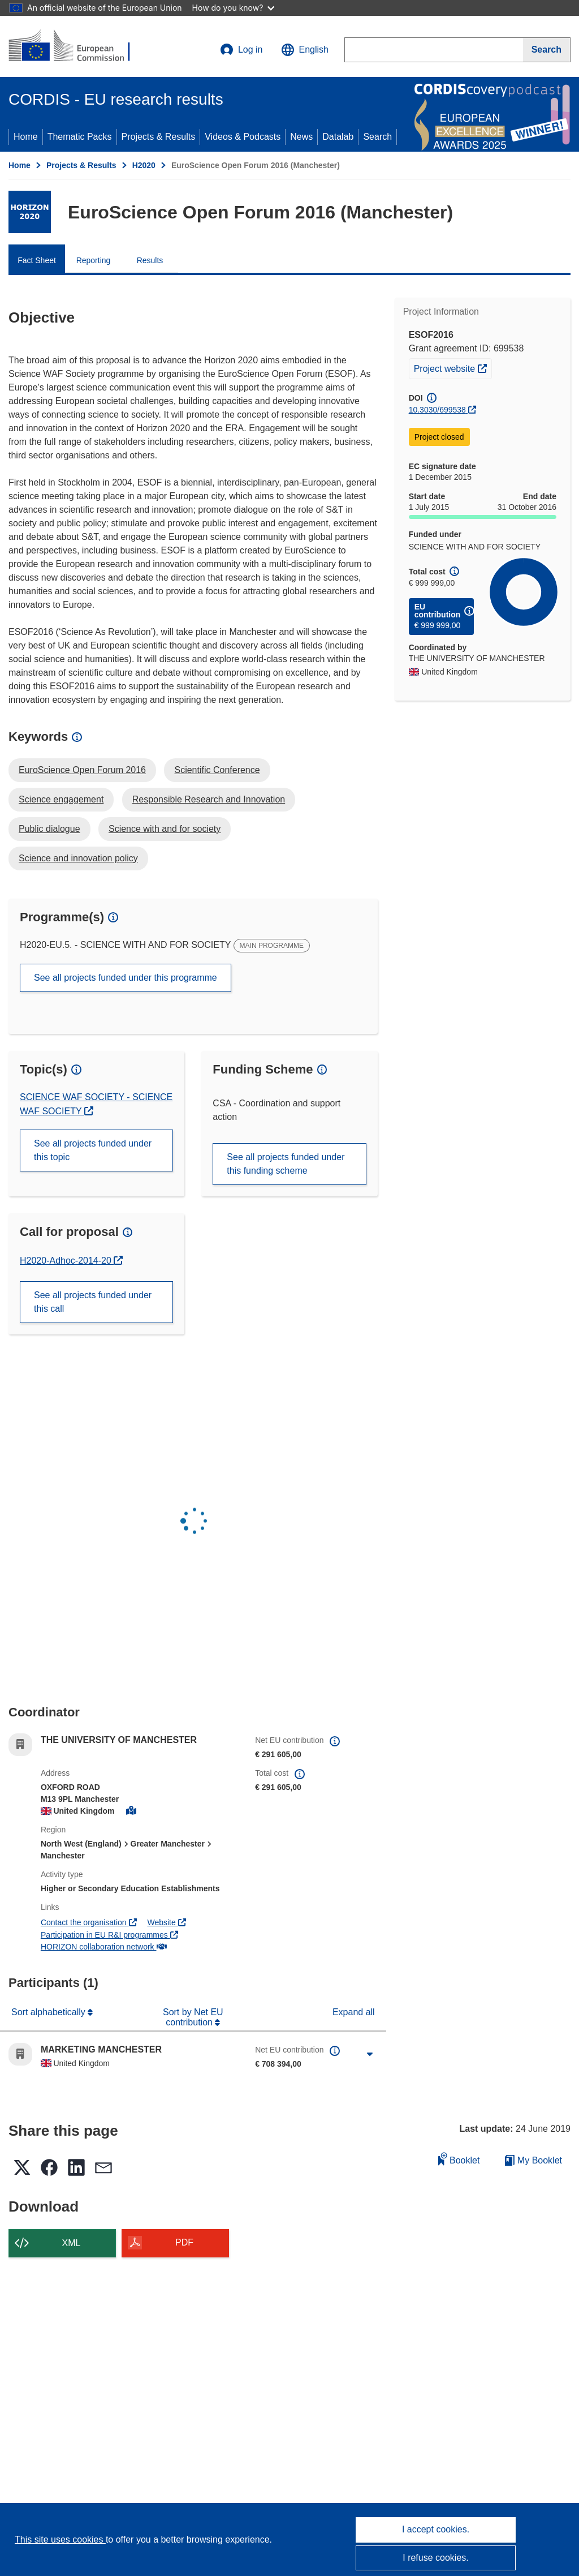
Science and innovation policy (78, 858)
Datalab (337, 136)
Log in (241, 50)
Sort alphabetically (49, 2012)
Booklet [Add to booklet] (459, 2158)
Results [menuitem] (150, 260)
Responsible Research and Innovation (208, 799)
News (301, 136)
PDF (184, 2242)
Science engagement (61, 799)
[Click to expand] (370, 2054)
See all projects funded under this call (93, 1301)
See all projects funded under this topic (93, 1150)
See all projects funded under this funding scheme (285, 1163)
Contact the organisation (89, 1922)
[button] (305, 49)
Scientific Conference (217, 770)
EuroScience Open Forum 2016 (82, 770)
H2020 (143, 165)
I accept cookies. (435, 2529)
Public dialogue (49, 829)
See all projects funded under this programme (125, 977)
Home (26, 136)
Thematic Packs (79, 136)
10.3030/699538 (437, 409)
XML (71, 2243)
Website (166, 1922)
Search (377, 136)
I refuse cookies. (436, 2557)
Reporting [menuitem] (93, 260)
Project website (452, 367)
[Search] (547, 49)
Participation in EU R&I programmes (109, 1934)
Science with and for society (165, 829)
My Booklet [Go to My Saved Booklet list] (533, 2160)
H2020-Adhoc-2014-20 (67, 1260)
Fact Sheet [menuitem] (37, 260)
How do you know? (233, 7)
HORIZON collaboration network (104, 1946)
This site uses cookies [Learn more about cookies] (60, 2539)
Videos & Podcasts (242, 136)
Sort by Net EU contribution (193, 2017)
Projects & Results (159, 136)
